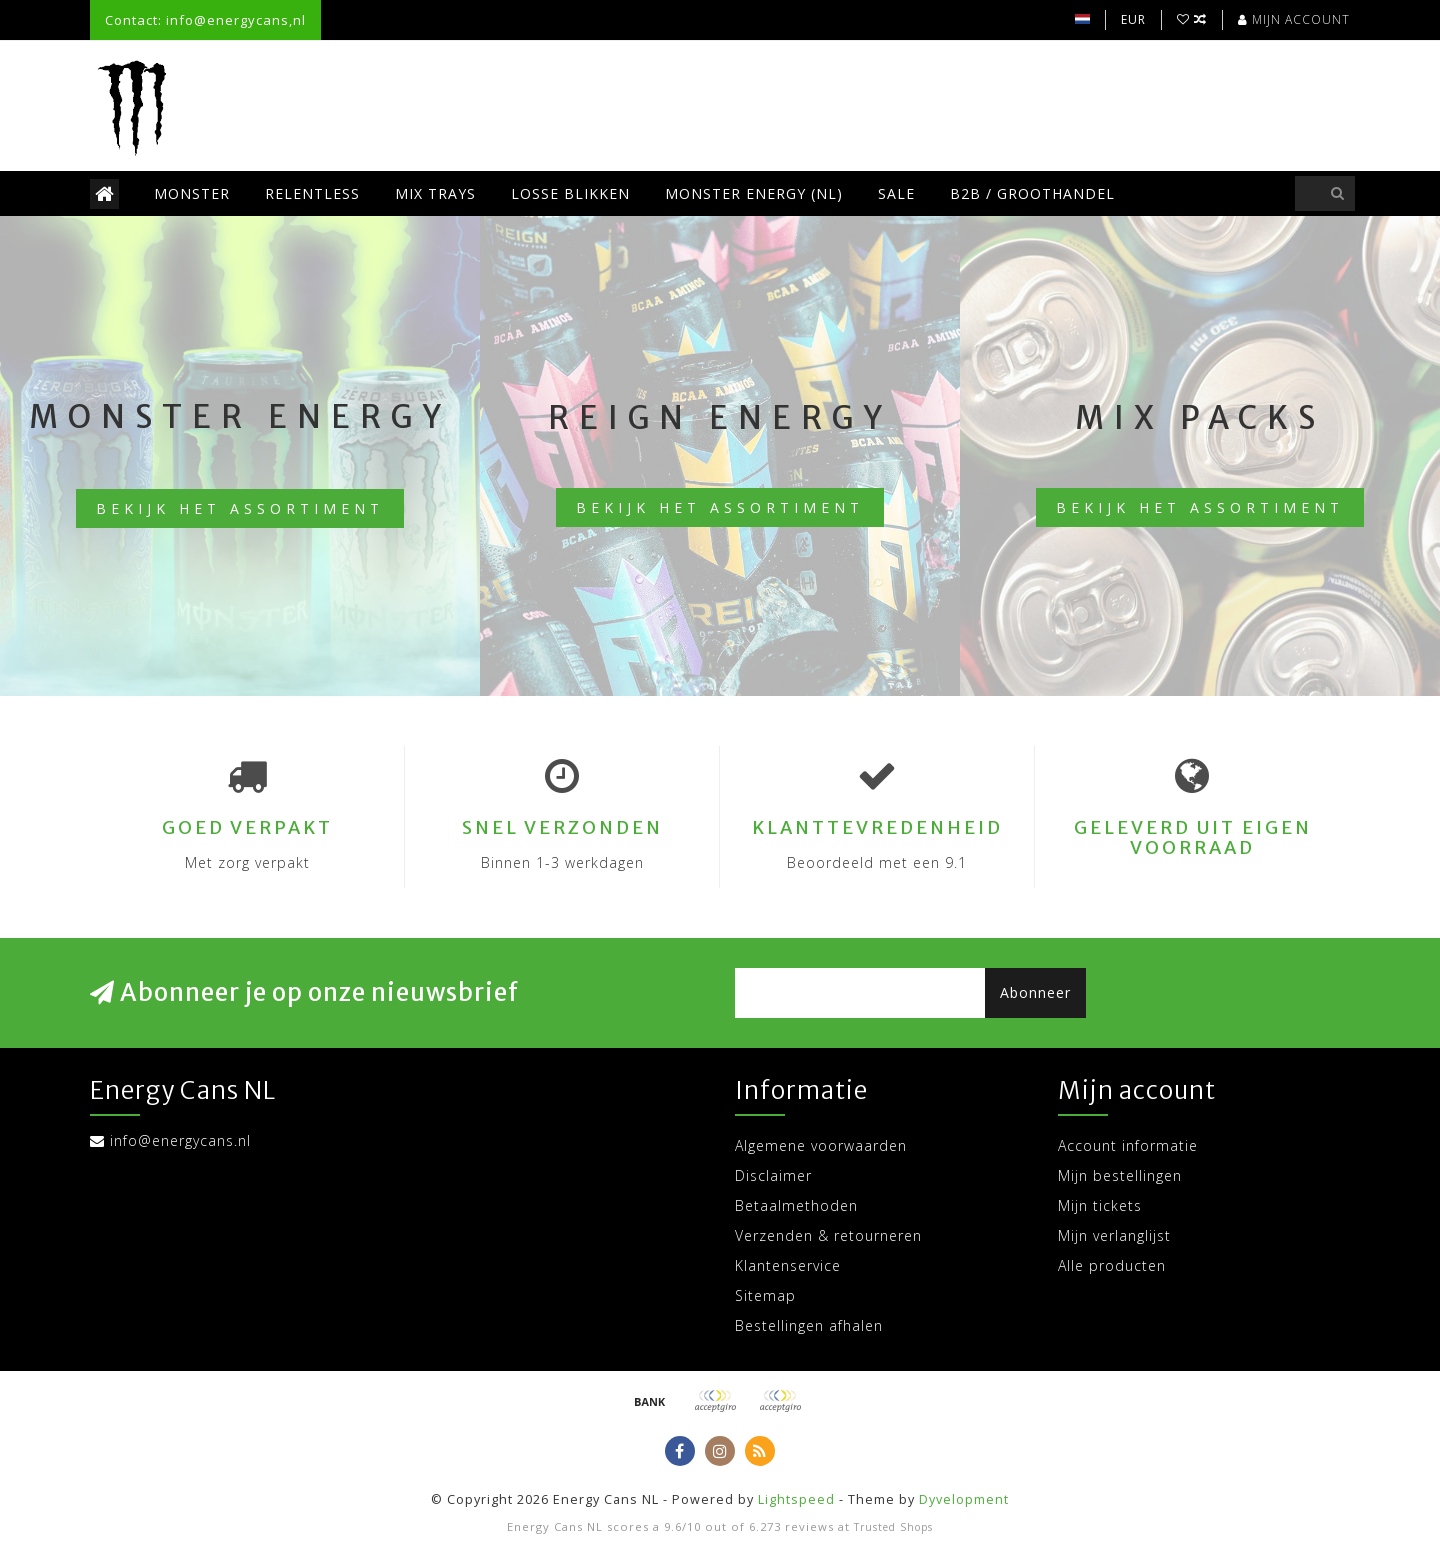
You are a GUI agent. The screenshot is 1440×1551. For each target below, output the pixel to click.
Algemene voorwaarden (821, 1145)
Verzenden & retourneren (828, 1235)
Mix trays (435, 193)
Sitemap (765, 1295)
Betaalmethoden (796, 1205)
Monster (192, 193)
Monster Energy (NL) (754, 193)
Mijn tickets (1100, 1205)
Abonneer (1035, 992)
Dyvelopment (964, 1499)
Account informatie (1128, 1145)
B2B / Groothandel (1032, 193)
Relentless (312, 193)
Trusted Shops (893, 1527)
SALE (896, 193)
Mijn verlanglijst (1114, 1235)
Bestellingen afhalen (809, 1325)
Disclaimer (773, 1175)
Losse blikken (570, 193)
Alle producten (1112, 1265)
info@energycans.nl (180, 1140)
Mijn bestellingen (1120, 1175)
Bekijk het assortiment (240, 508)
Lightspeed (796, 1499)
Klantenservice (788, 1265)
